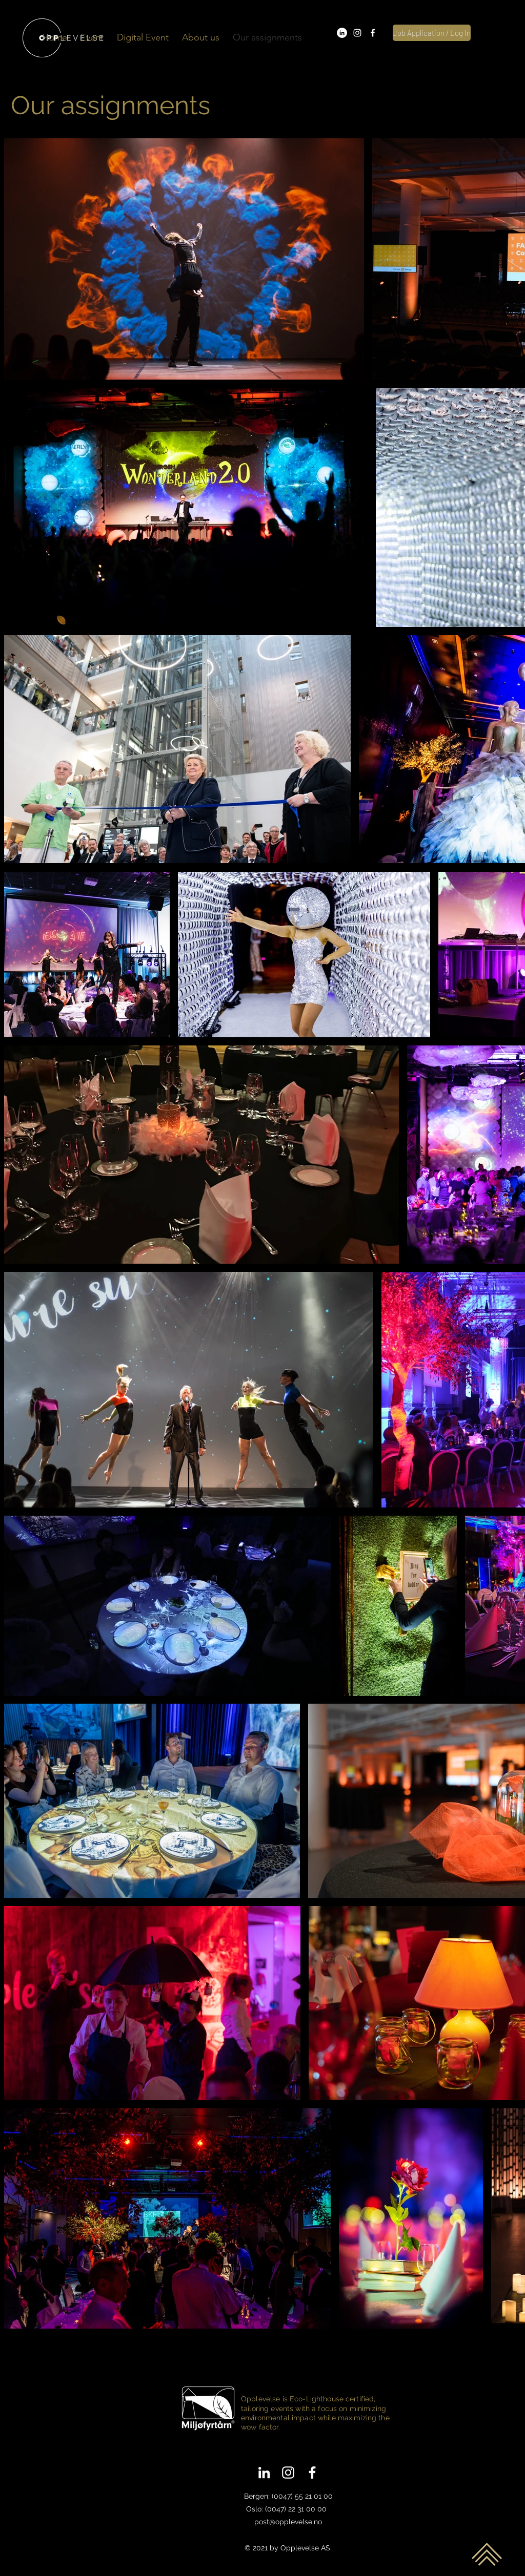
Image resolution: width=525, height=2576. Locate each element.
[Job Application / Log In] (432, 33)
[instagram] (357, 33)
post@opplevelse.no (288, 2522)
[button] (92, 37)
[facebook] (373, 33)
